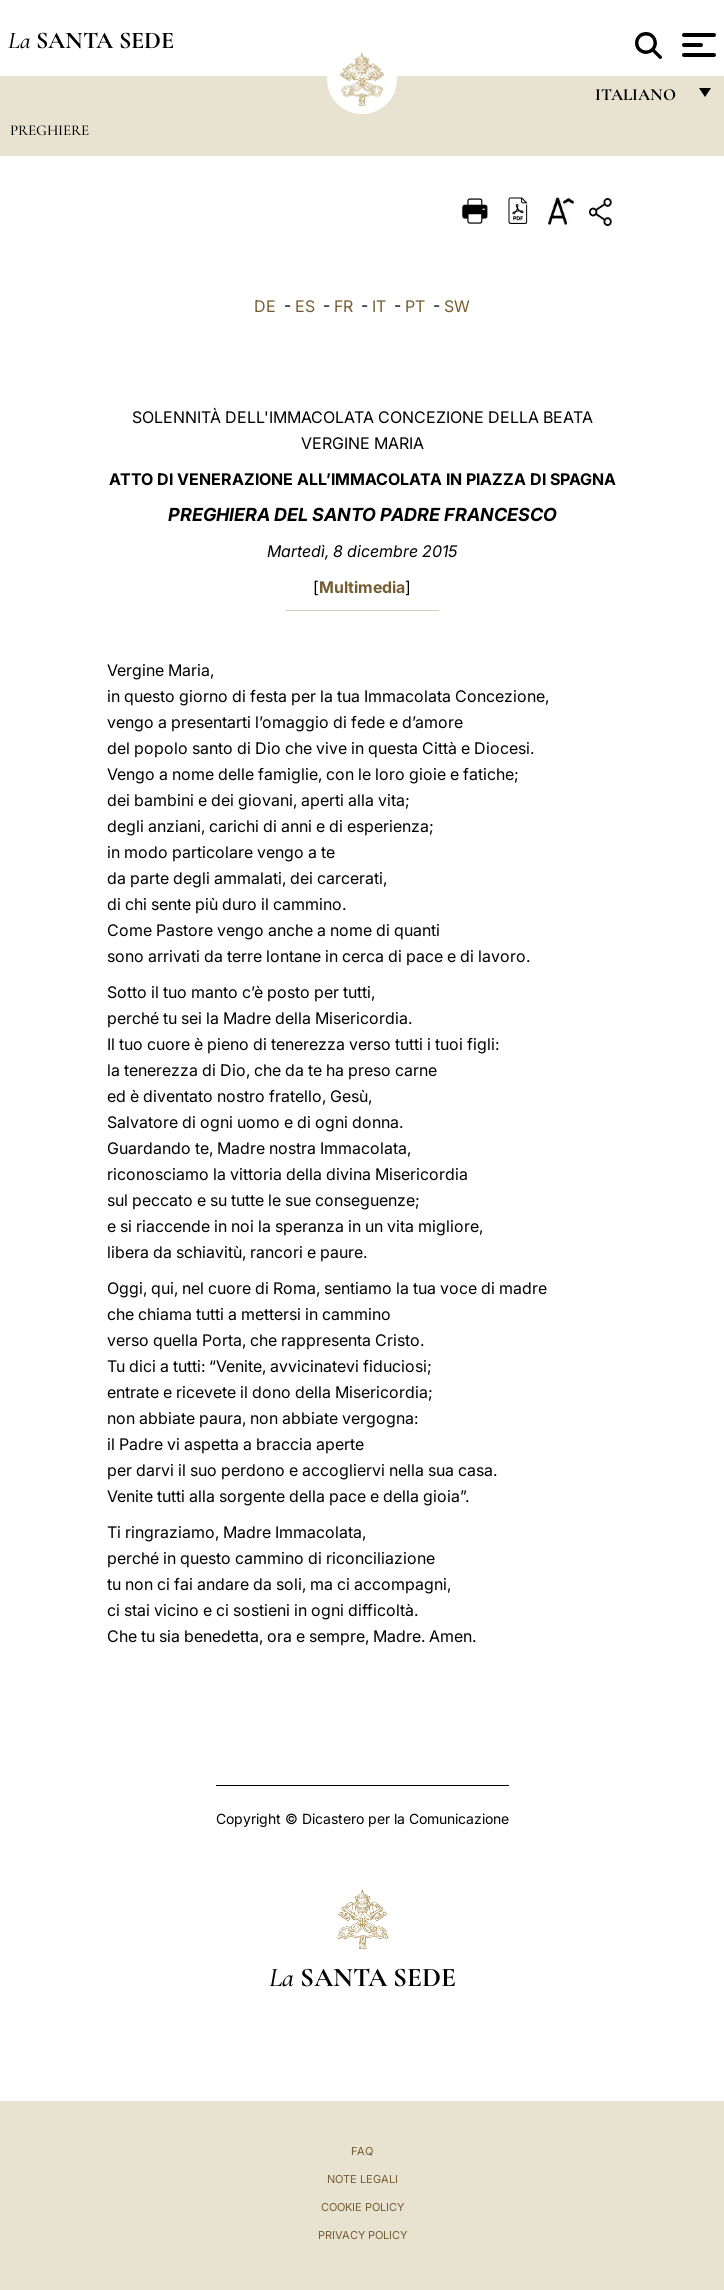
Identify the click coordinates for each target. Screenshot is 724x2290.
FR (343, 306)
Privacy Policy (362, 2235)
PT (415, 306)
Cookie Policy (362, 2207)
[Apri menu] (696, 45)
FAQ (362, 2151)
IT (379, 306)
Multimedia (362, 587)
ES (305, 306)
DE (265, 306)
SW (457, 306)
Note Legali (362, 2179)
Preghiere (49, 130)
